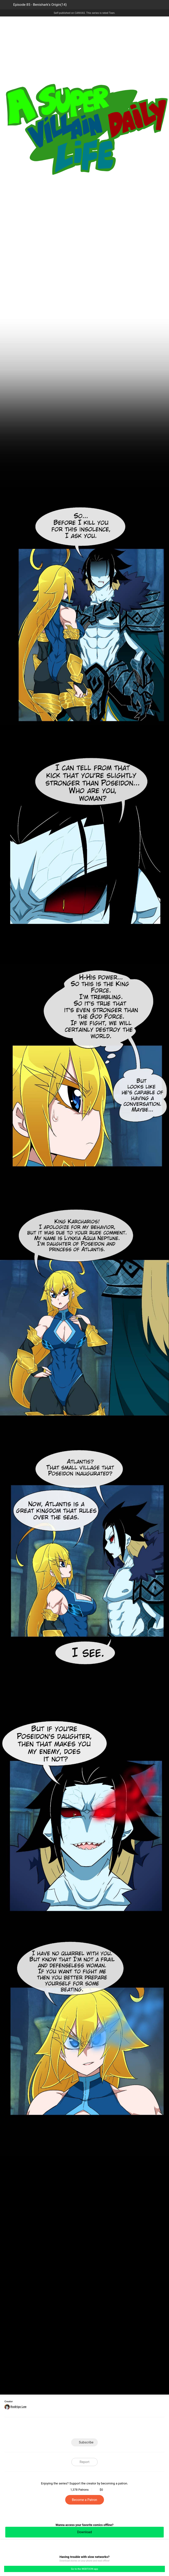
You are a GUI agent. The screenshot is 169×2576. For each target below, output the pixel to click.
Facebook (70, 2429)
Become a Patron (84, 2500)
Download (84, 2532)
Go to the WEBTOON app (84, 2568)
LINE (55, 2429)
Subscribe (86, 2442)
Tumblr (99, 2429)
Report (84, 2462)
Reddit (114, 2429)
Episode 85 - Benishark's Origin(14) (40, 5)
